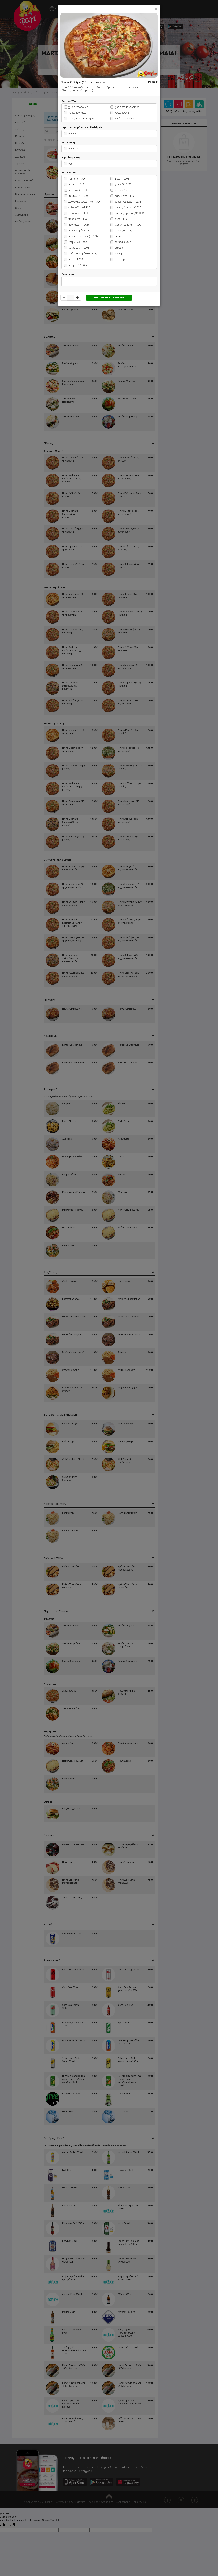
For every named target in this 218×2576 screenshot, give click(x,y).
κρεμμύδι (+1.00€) (76, 242)
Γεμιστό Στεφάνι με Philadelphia (81, 127)
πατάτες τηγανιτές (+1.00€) (127, 213)
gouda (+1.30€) (120, 184)
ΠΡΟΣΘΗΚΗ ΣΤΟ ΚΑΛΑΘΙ (109, 297)
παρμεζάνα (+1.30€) (123, 195)
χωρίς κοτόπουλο (76, 107)
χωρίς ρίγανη (119, 112)
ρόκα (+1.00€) (73, 259)
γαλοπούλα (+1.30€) (77, 207)
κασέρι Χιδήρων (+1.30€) (125, 201)
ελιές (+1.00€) (119, 218)
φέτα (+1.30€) (119, 178)
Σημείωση (67, 274)
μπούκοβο (118, 259)
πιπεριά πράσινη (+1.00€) (80, 230)
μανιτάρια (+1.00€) (76, 224)
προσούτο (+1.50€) (76, 218)
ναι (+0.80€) (72, 148)
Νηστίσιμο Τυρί (71, 157)
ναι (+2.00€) (72, 133)
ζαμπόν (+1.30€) (75, 178)
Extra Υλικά (68, 172)
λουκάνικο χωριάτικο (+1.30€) (82, 201)
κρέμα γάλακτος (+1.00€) (125, 207)
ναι (68, 163)
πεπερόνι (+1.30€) (76, 190)
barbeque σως (120, 242)
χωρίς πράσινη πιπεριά (79, 118)
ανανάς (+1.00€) (121, 230)
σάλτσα (116, 247)
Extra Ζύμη (68, 142)
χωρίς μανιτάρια (75, 112)
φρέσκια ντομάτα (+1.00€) (80, 253)
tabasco (117, 236)
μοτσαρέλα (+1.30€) (123, 190)
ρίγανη (116, 253)
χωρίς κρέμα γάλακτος (124, 107)
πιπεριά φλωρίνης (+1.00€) (81, 236)
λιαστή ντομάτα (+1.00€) (125, 224)
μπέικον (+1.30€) (75, 184)
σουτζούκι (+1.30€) (76, 195)
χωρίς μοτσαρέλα (122, 118)
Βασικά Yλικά (70, 101)
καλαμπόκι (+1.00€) (76, 247)
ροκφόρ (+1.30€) (75, 265)
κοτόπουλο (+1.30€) (77, 213)
